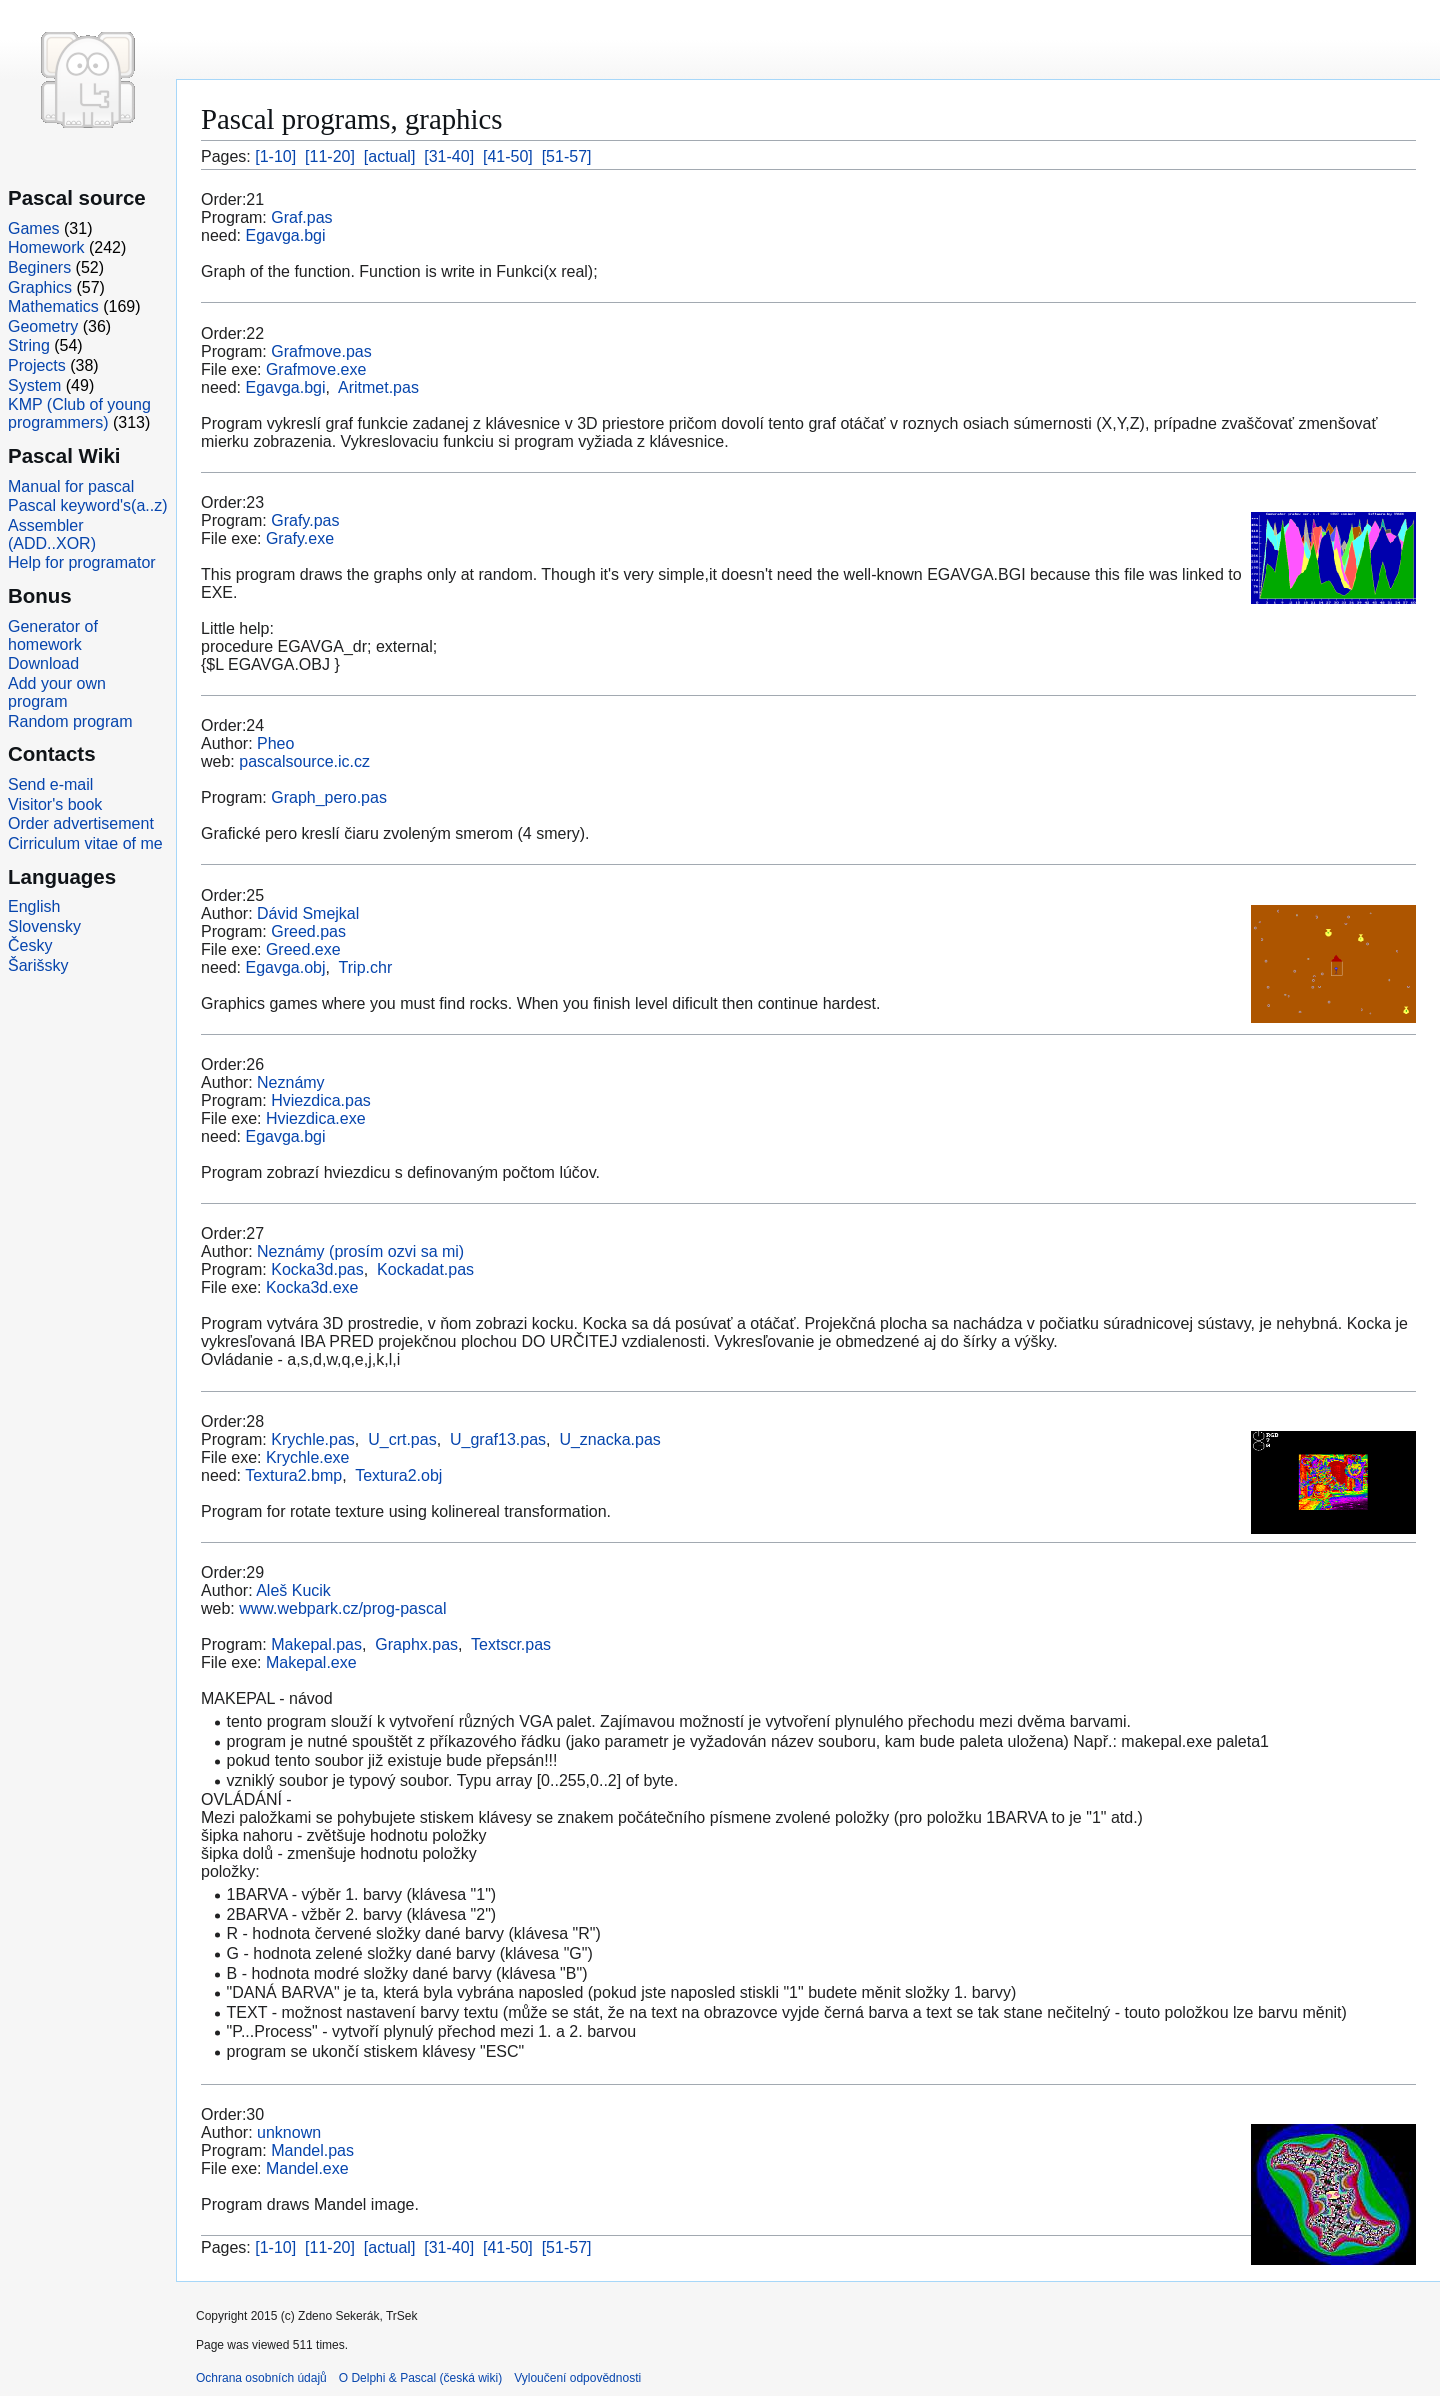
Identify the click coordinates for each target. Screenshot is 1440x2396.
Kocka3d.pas (317, 1269)
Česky (30, 945)
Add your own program (57, 692)
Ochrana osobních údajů (261, 2378)
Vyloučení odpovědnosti (577, 2378)
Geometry (43, 326)
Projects (37, 365)
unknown (289, 2132)
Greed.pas (308, 931)
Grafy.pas (305, 520)
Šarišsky (38, 965)
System (34, 385)
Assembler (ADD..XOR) (52, 534)
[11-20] (330, 156)
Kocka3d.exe (312, 1287)
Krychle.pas (313, 1439)
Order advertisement (81, 823)
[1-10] (275, 156)
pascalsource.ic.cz (304, 761)
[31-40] (449, 156)
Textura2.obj (398, 1475)
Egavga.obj (285, 967)
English (34, 906)
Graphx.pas (416, 1644)
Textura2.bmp (293, 1475)
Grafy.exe (300, 538)
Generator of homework (53, 635)
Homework (46, 247)
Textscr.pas (511, 1644)
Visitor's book (55, 804)
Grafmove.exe (316, 369)
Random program (70, 721)
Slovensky (44, 926)
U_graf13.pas (498, 1439)
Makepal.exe (311, 1662)
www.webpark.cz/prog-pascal (342, 1608)
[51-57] (567, 156)
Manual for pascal (71, 486)
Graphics (40, 287)
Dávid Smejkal (308, 913)
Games (34, 228)
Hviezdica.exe (316, 1118)
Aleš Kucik (293, 1590)
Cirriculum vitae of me (85, 843)
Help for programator (82, 562)
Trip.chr (366, 967)
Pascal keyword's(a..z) (88, 505)
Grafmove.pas (321, 351)
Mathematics (53, 306)
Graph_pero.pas (329, 797)
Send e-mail (50, 784)
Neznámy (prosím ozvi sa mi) (360, 1251)
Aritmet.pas (378, 387)
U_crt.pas (402, 1439)
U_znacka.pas (609, 1439)
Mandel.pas (312, 2150)
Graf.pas (301, 217)
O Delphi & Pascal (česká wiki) (420, 2378)
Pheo (275, 743)
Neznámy (291, 1082)
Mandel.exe (307, 2168)
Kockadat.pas (425, 1269)
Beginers (39, 267)
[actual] (390, 156)
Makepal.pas (316, 1644)
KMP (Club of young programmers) (79, 413)
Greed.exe (303, 949)
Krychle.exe (308, 1457)
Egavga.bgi (285, 235)
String (29, 345)
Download (43, 663)
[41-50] (508, 156)
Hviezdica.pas (321, 1100)
